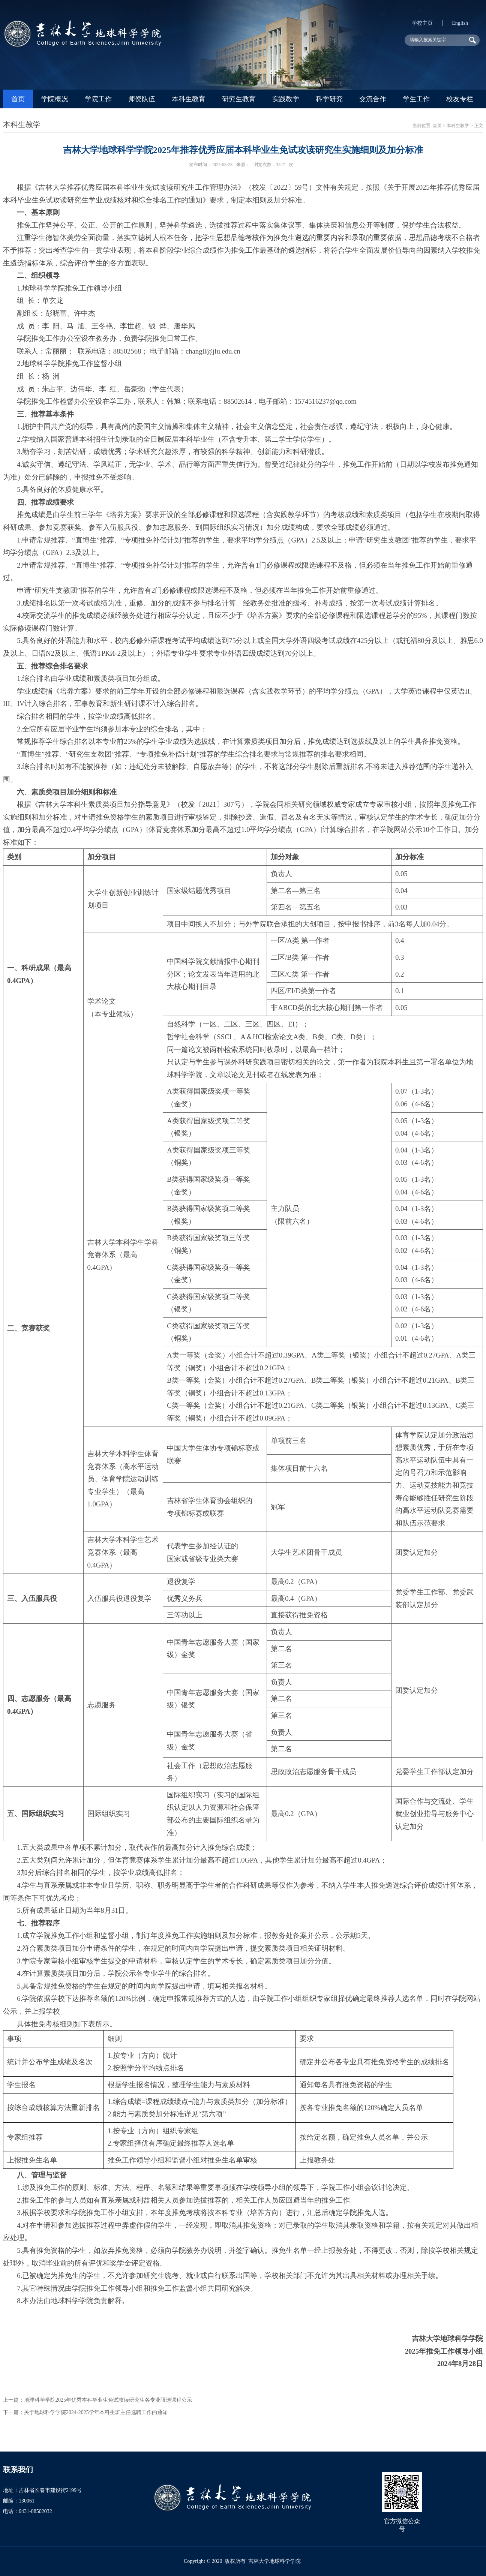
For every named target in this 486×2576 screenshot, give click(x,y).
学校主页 (422, 23)
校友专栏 (459, 99)
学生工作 (416, 99)
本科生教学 (458, 125)
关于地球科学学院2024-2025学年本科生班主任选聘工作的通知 (96, 2412)
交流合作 (372, 99)
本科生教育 (189, 99)
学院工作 (98, 99)
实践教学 (285, 99)
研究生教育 (239, 99)
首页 (18, 99)
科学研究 (329, 99)
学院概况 (54, 99)
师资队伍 (141, 99)
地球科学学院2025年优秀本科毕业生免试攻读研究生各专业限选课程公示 (108, 2400)
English (460, 23)
